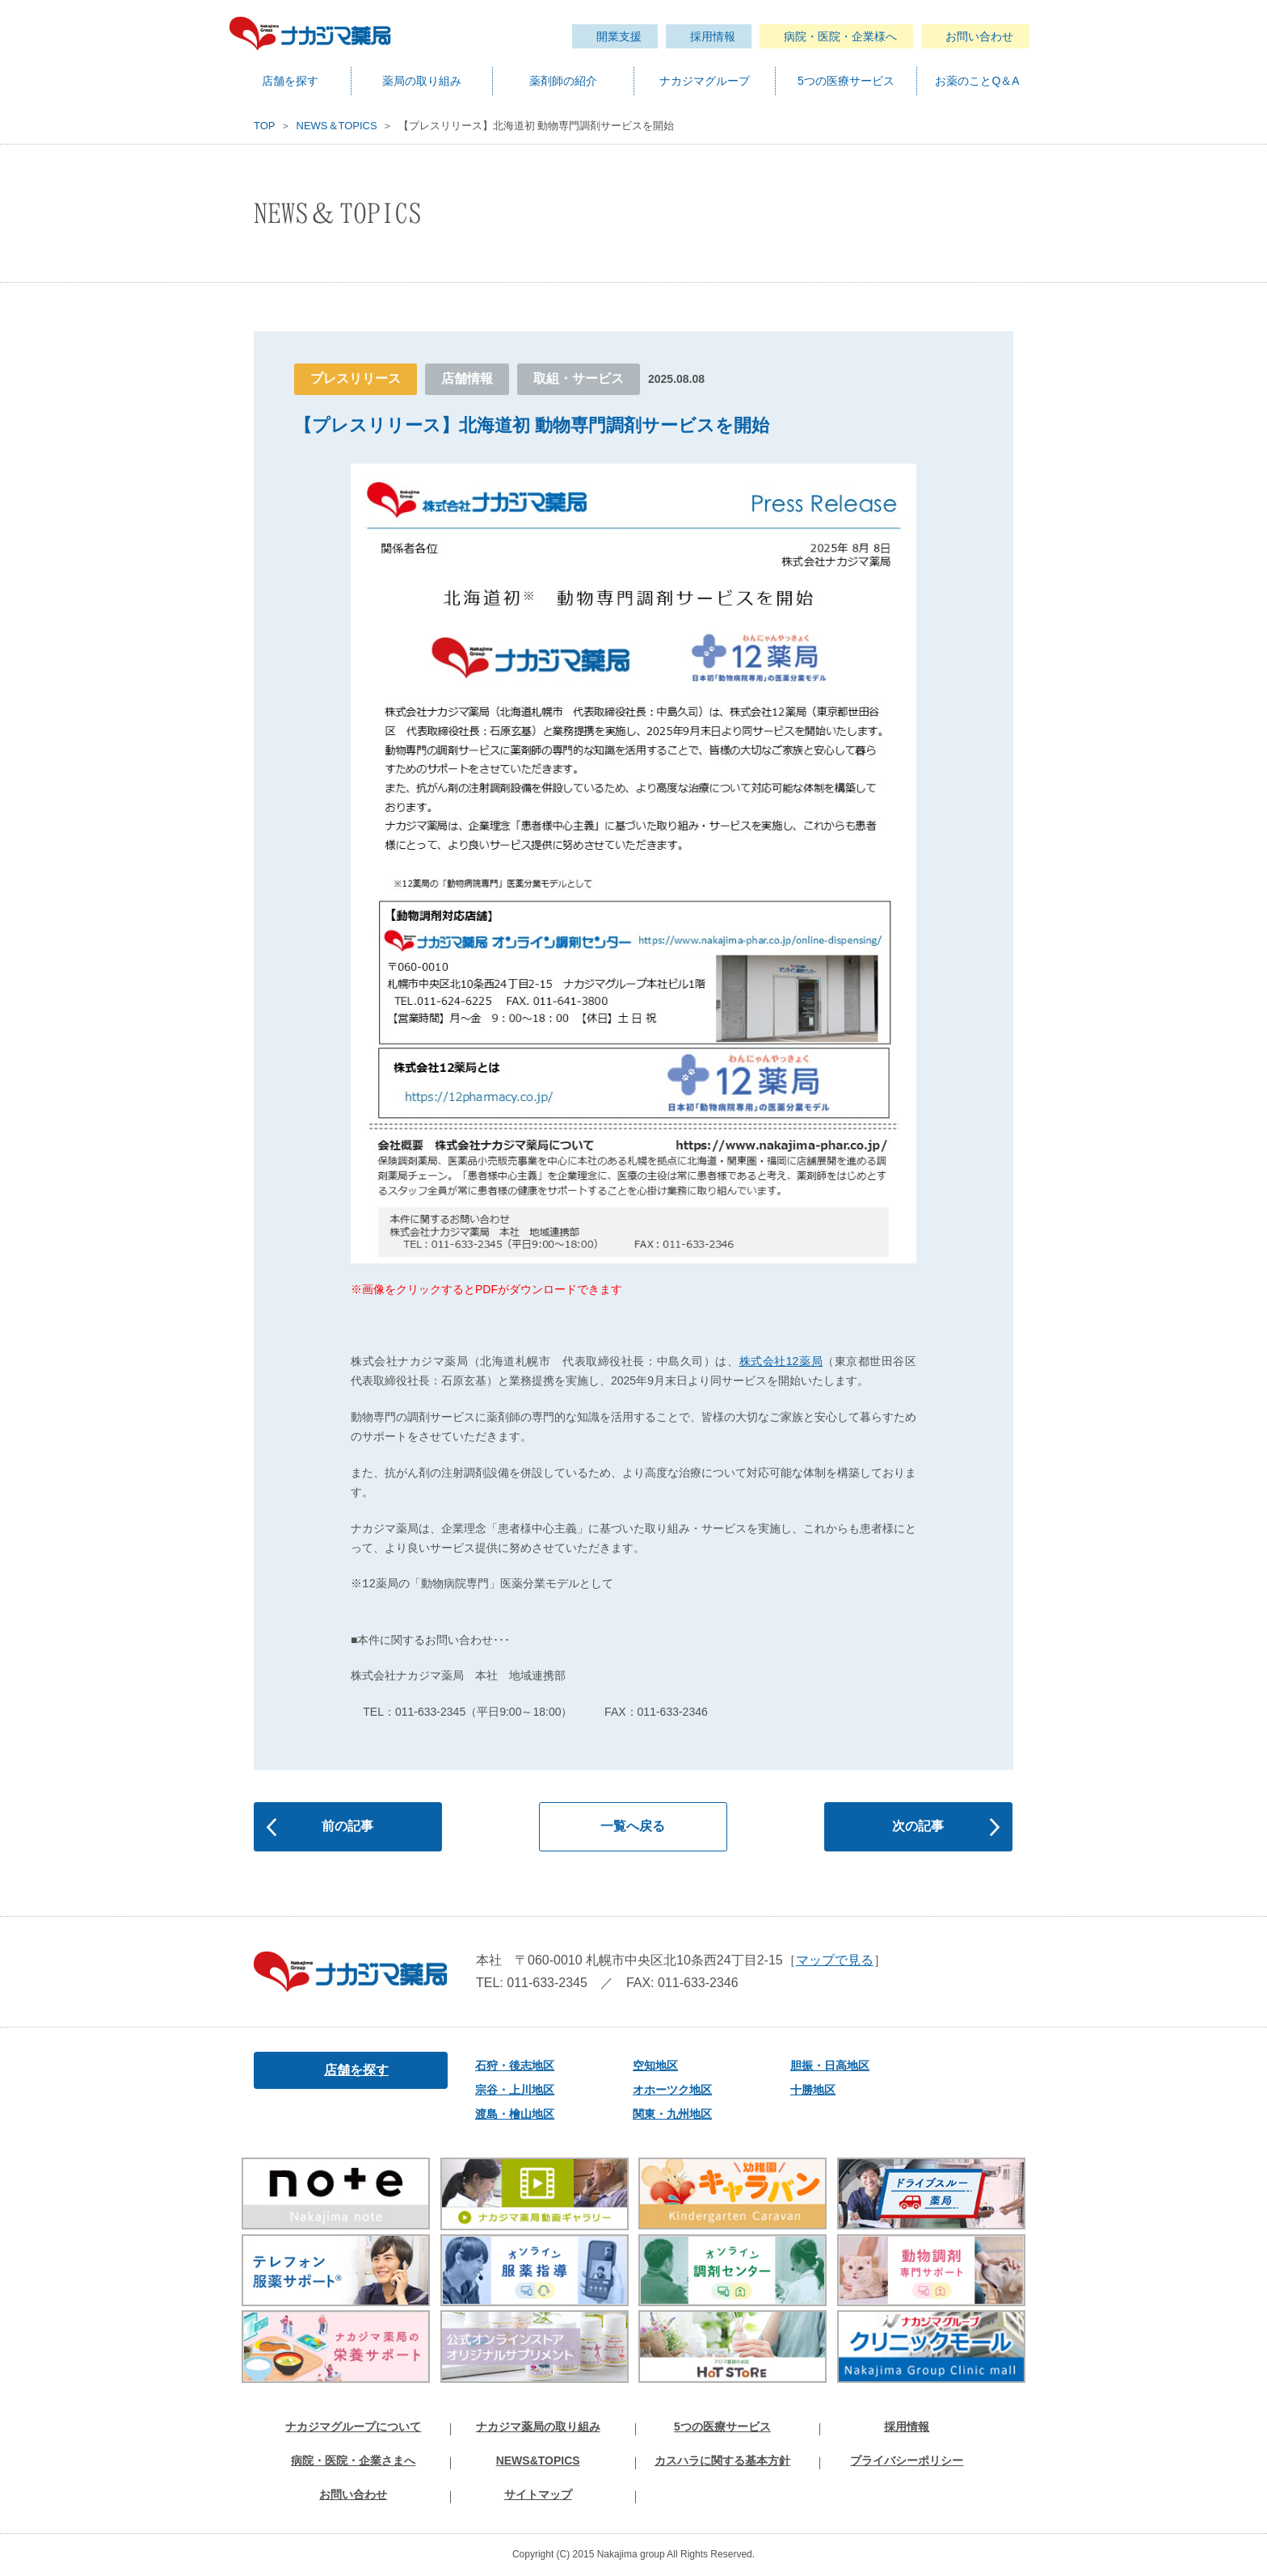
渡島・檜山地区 (509, 2113)
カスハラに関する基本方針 (722, 2460)
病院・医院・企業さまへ (353, 2460)
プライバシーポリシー (906, 2460)
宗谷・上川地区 (509, 2089)
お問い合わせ (979, 36)
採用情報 (712, 36)
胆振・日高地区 (824, 2065)
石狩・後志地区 (509, 2065)
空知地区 (649, 2065)
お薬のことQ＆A (977, 80)
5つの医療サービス (846, 80)
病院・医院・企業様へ (840, 36)
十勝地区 (807, 2089)
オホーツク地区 (666, 2089)
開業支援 (619, 36)
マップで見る (834, 1960)
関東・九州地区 (666, 2113)
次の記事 (918, 1826)
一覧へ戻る (632, 1826)
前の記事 (347, 1826)
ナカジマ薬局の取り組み (538, 2426)
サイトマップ (538, 2494)
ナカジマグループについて (353, 2426)
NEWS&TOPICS (538, 2460)
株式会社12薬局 (781, 1361)
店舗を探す (290, 80)
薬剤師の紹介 (563, 80)
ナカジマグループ (704, 80)
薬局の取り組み (421, 80)
